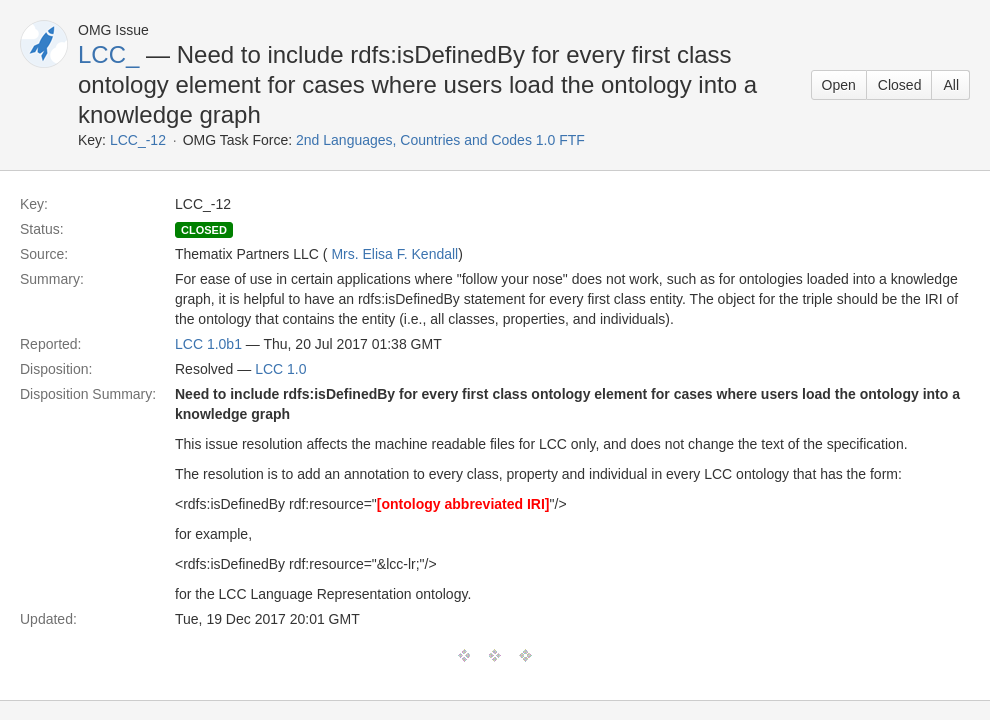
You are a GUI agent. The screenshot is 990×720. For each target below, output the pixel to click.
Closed (900, 85)
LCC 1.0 (280, 369)
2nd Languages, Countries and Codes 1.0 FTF (440, 140)
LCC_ (108, 54)
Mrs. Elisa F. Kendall (394, 254)
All (951, 85)
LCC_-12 (138, 140)
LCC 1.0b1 (208, 344)
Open (839, 85)
